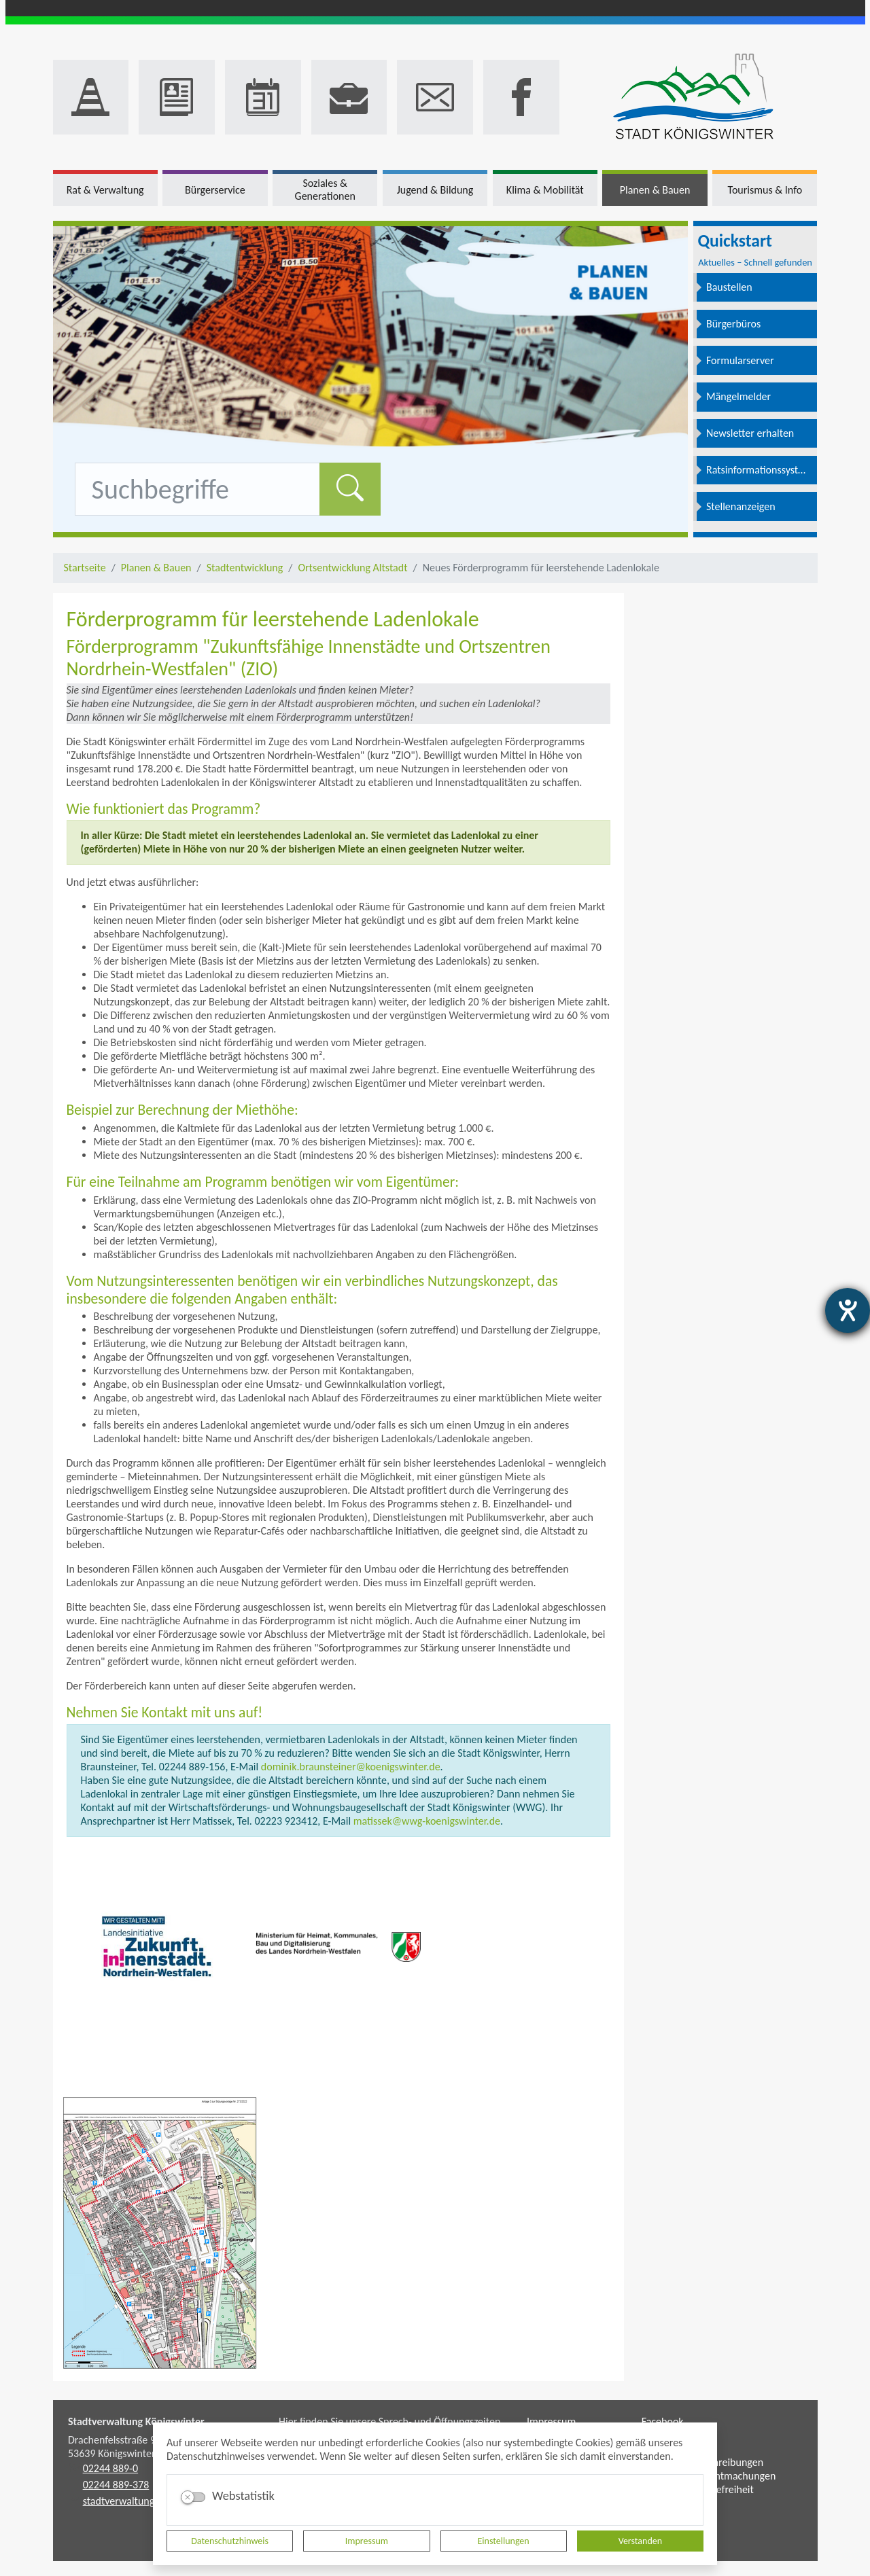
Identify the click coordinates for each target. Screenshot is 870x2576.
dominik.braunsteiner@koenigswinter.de (350, 1766)
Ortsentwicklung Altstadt (352, 567)
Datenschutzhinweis (229, 2541)
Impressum (366, 2541)
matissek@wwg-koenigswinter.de (425, 1820)
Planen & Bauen (156, 567)
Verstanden (640, 2541)
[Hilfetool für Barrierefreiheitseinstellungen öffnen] (847, 1310)
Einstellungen (503, 2541)
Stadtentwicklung (245, 567)
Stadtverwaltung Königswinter (136, 2421)
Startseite (85, 567)
